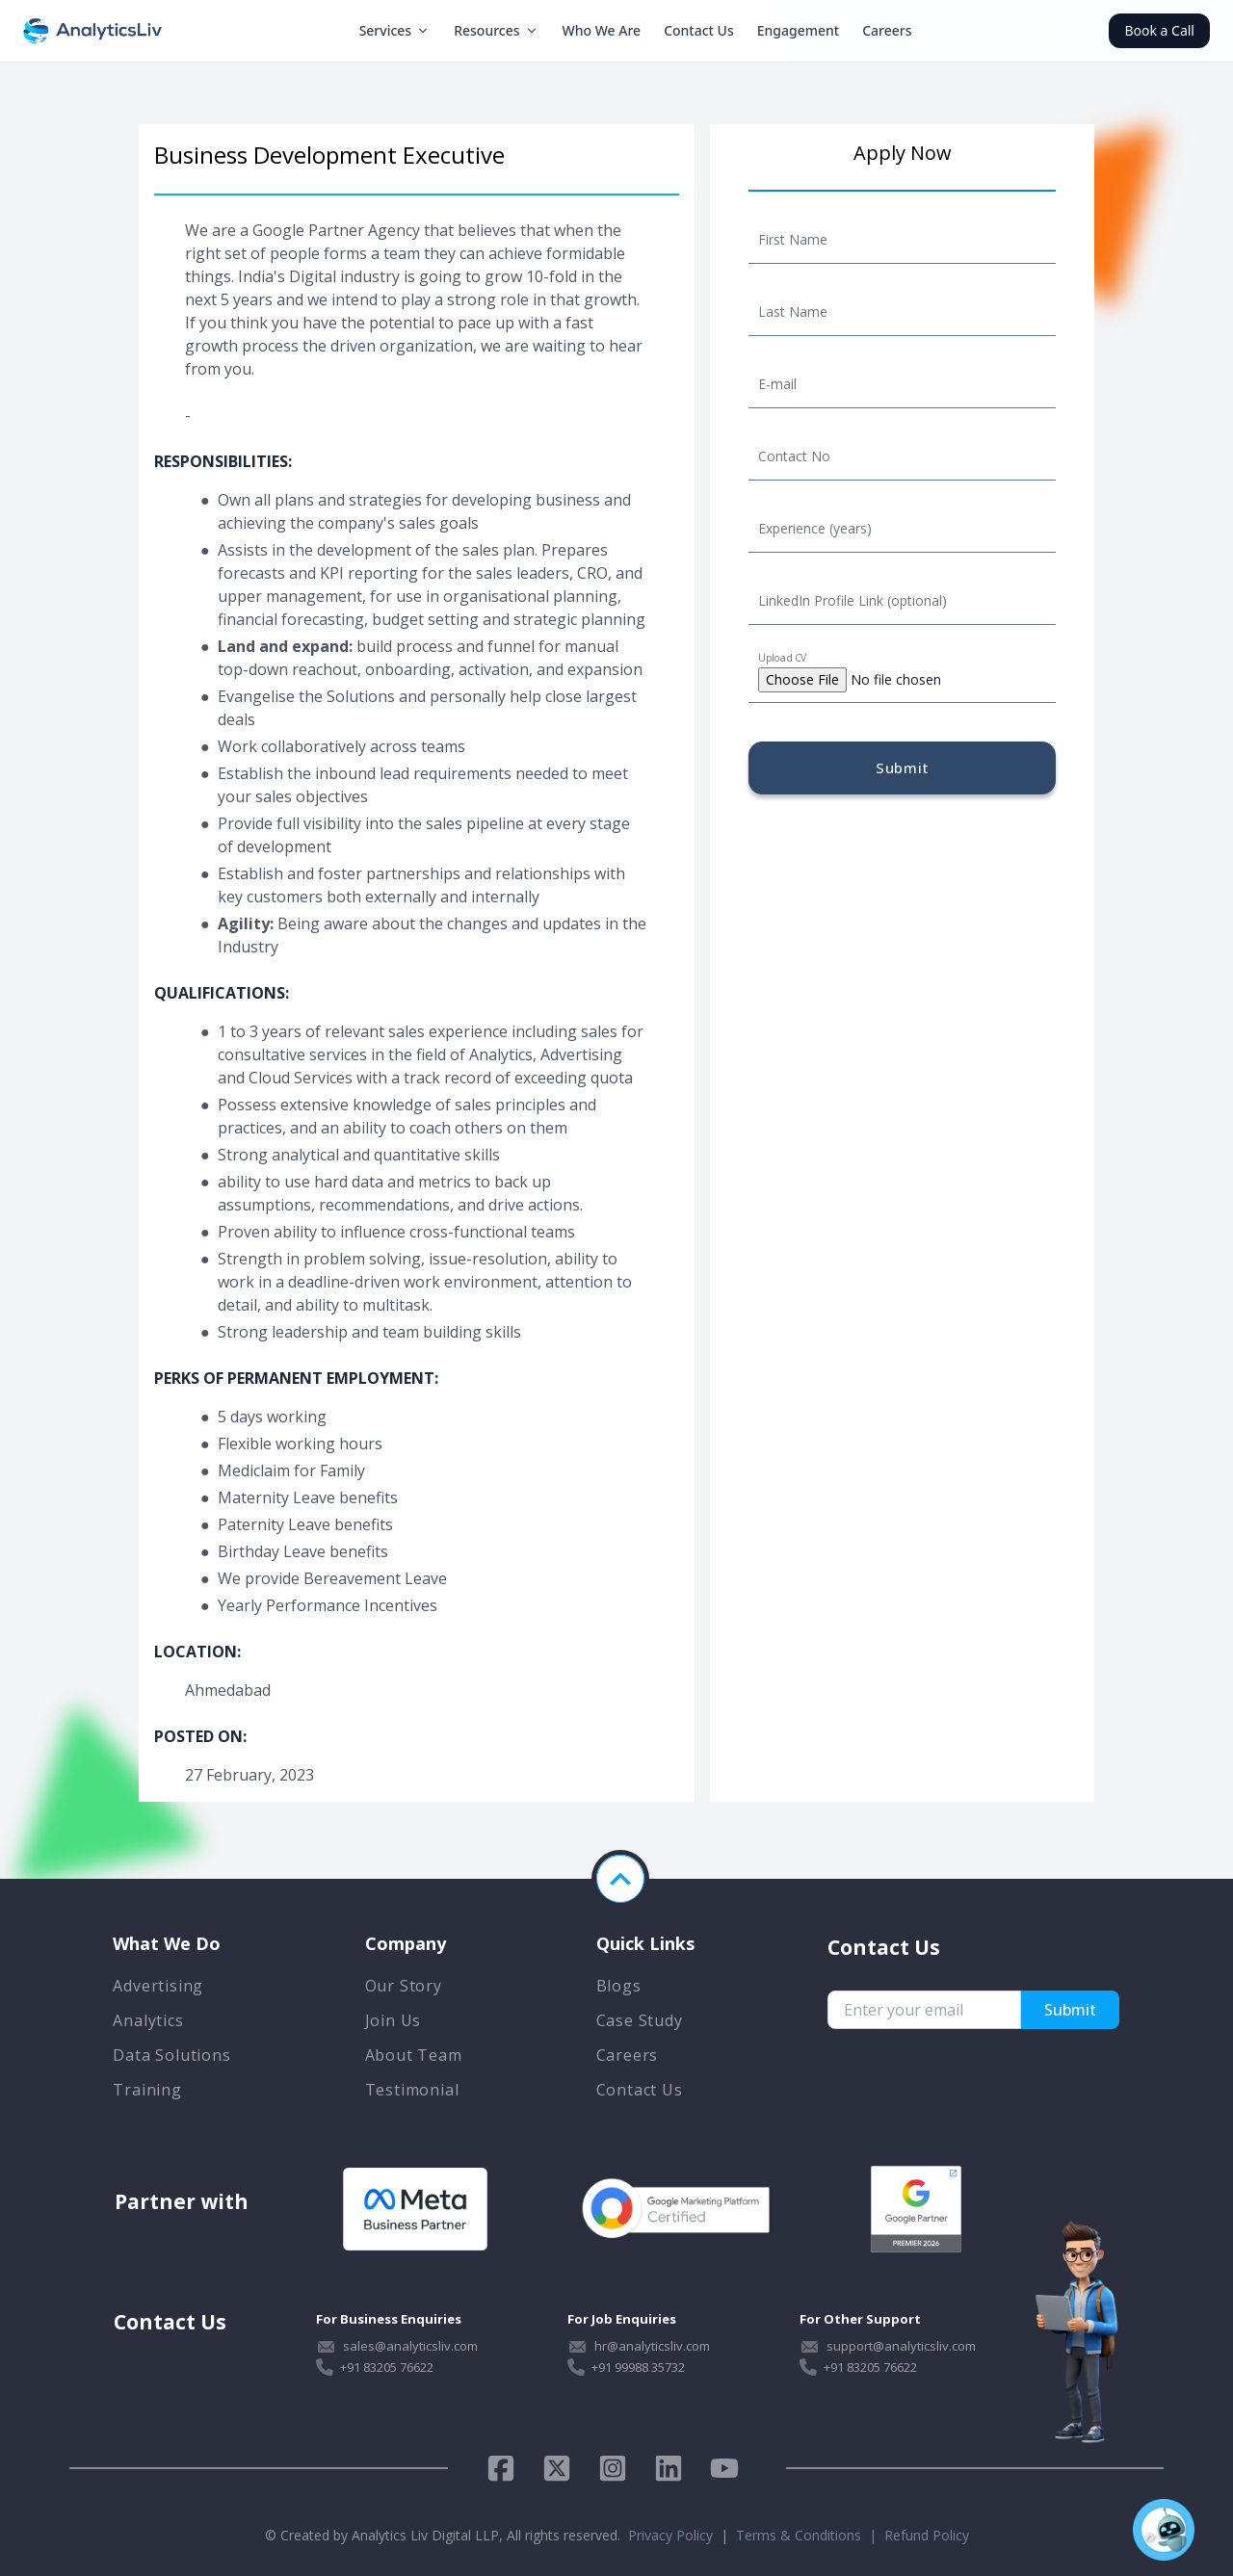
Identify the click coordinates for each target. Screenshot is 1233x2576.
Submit (903, 767)
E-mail (777, 384)
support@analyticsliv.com (901, 2346)
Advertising (158, 1985)
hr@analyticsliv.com (652, 2346)
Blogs (619, 1985)
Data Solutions (171, 2055)
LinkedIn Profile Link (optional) (852, 600)
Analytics (148, 2020)
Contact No (794, 456)
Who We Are (602, 30)
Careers (886, 30)
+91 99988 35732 (638, 2367)
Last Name (792, 311)
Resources (496, 30)
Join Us (393, 2020)
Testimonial (412, 2089)
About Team (413, 2055)
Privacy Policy (670, 2535)
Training (147, 2089)
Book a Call (1159, 30)
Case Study (639, 2020)
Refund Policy (926, 2535)
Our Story (403, 1985)
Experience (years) (815, 528)
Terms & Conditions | (810, 2535)
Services (395, 30)
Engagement (798, 30)
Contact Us (699, 30)
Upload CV (782, 657)
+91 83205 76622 (386, 2367)
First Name (792, 239)
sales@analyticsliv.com (410, 2346)
